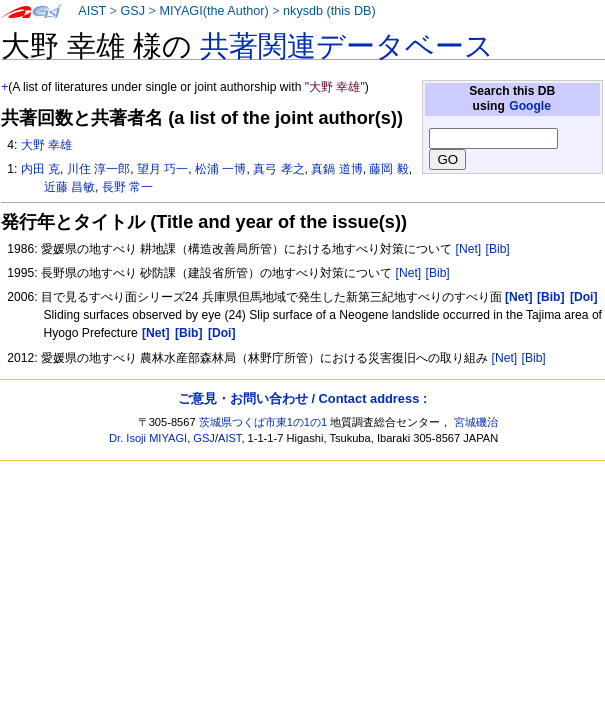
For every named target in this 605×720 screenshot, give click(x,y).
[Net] (469, 249)
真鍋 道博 (336, 169)
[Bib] (498, 249)
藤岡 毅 (388, 169)
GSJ (132, 11)
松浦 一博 (220, 169)
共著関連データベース (347, 46)
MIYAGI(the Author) (213, 11)
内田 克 (40, 169)
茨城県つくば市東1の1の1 (263, 422)
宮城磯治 (476, 422)
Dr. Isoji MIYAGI (148, 438)
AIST (92, 11)
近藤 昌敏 (69, 187)
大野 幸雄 (46, 145)
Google (530, 106)
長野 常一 (127, 187)
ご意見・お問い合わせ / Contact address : (302, 398)
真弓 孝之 (278, 169)
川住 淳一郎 (98, 169)
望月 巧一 (162, 169)
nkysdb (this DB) (329, 11)
